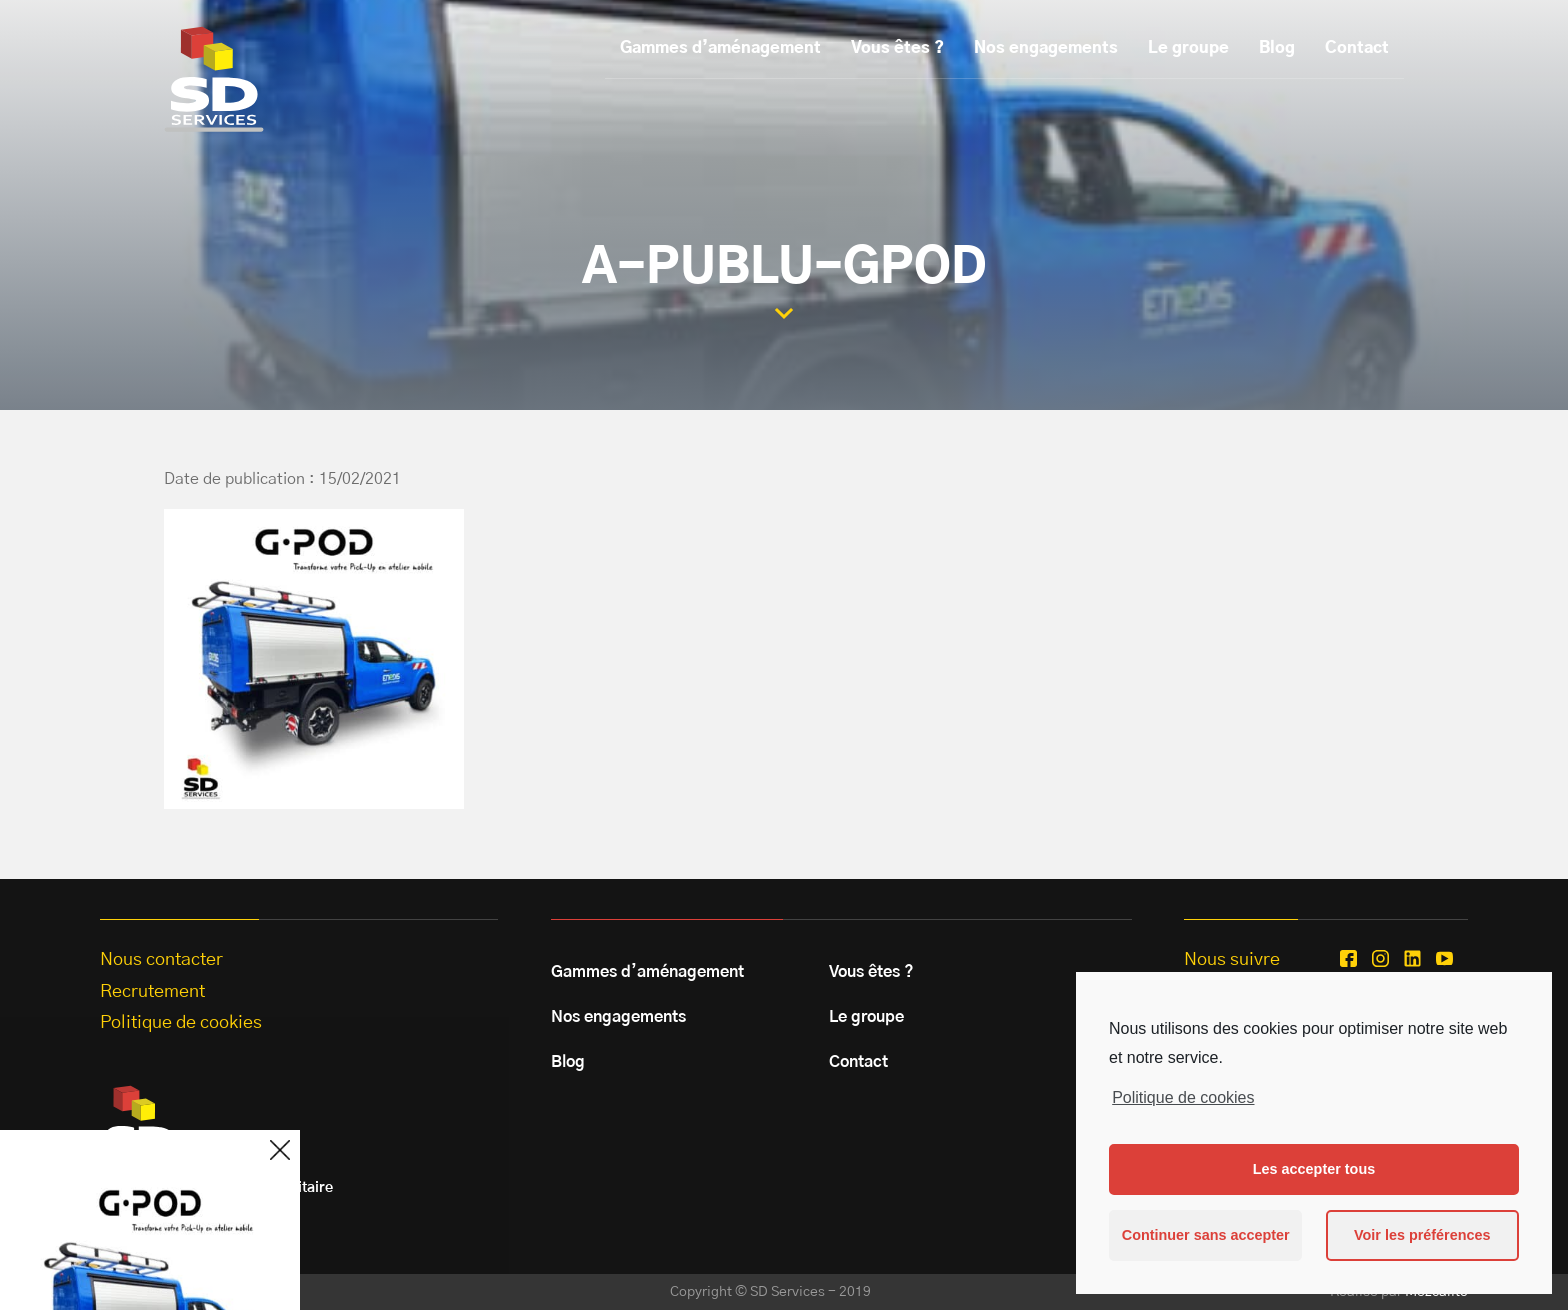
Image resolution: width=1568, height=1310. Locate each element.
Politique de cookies (1183, 1097)
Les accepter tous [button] (1314, 1169)
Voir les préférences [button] (1422, 1235)
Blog (1277, 48)
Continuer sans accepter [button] (1206, 1235)
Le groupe (1188, 48)
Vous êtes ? (897, 48)
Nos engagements (1046, 48)
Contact (1357, 48)
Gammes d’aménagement (720, 48)
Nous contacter (161, 960)
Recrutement (152, 992)
